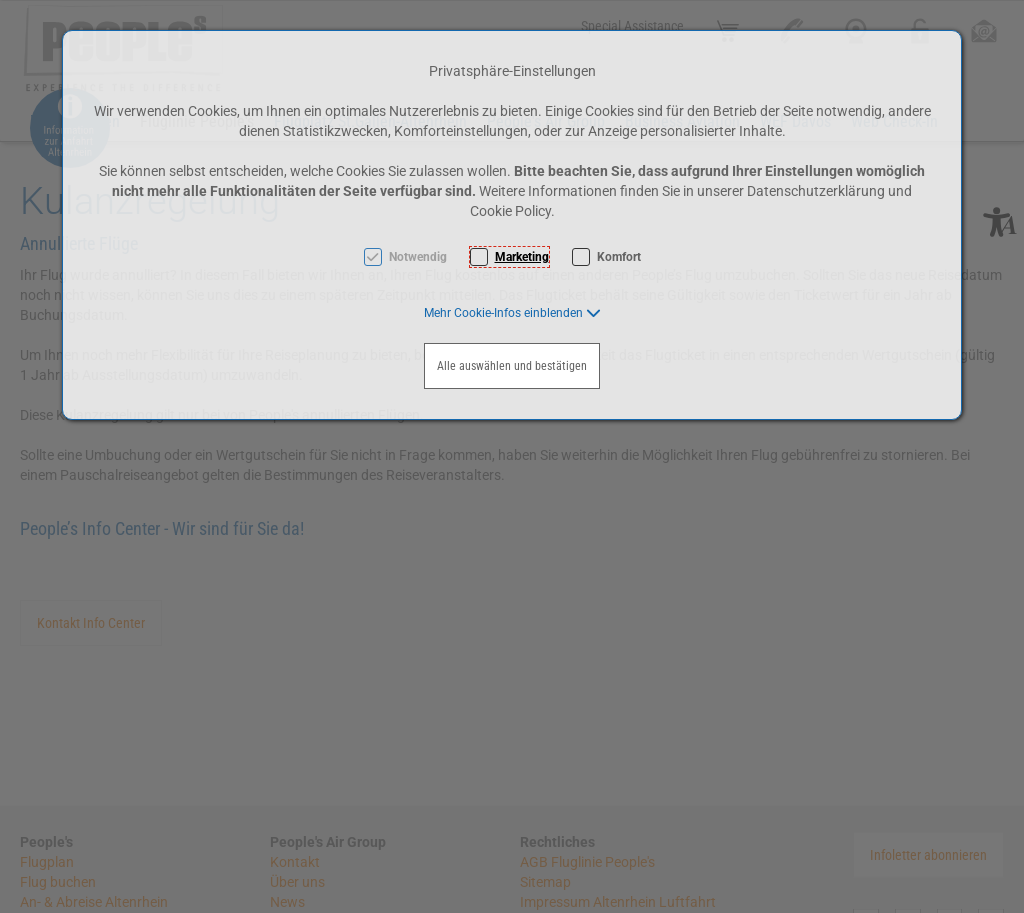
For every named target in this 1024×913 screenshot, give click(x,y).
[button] (512, 313)
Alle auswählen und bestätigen (512, 366)
